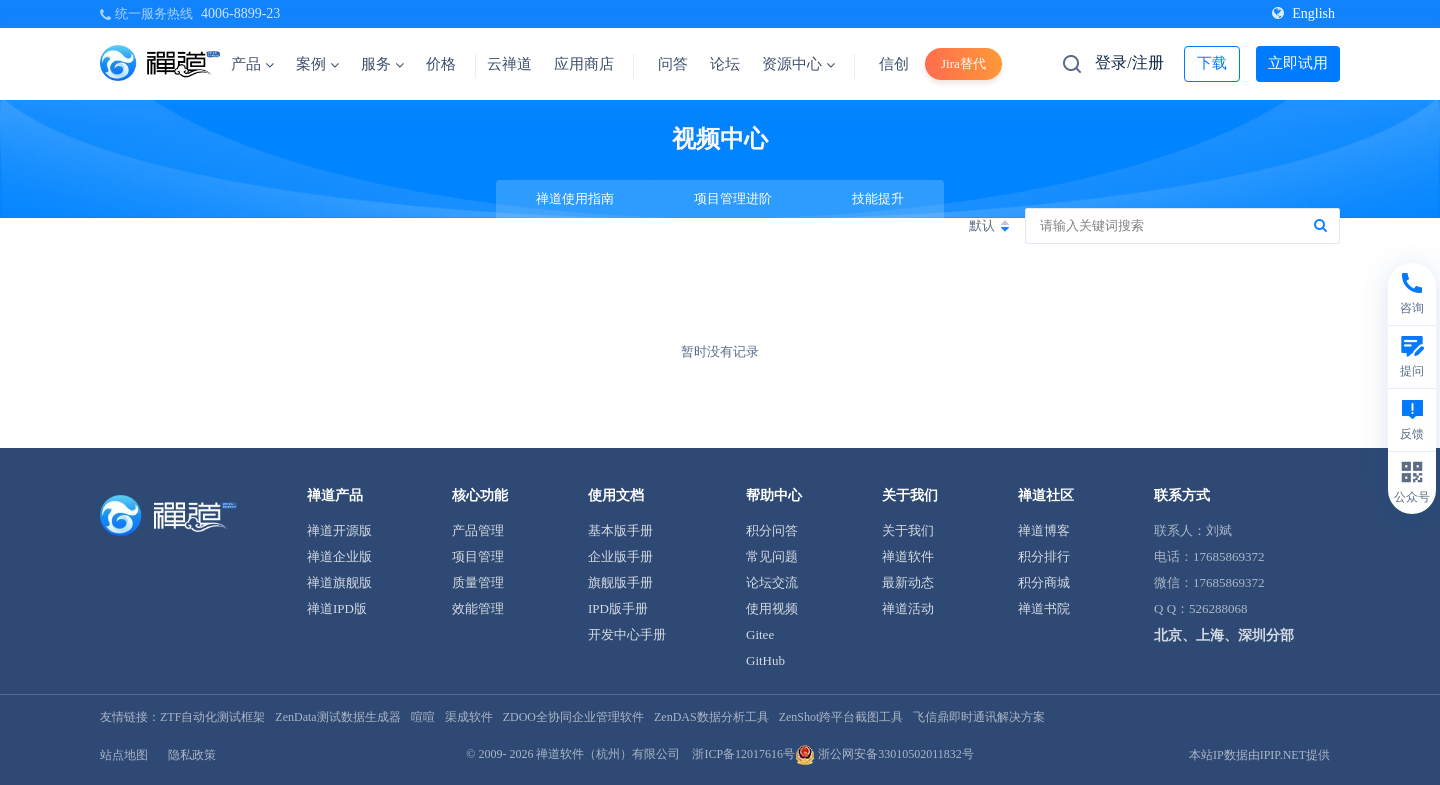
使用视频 (772, 608)
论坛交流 (772, 582)
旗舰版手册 (620, 582)
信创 (894, 64)
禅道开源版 (339, 530)
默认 (982, 225)
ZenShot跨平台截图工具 (841, 717)
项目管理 (478, 556)
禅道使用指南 (575, 198)
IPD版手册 (618, 608)
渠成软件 (469, 717)
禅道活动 (908, 608)
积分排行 (1044, 556)
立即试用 (1298, 63)
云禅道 (509, 64)
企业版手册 (620, 556)
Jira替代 (963, 63)
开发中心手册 (627, 634)
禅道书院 (1044, 608)
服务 (382, 64)
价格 (441, 64)
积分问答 (772, 530)
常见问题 (772, 556)
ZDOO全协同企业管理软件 (573, 717)
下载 (1212, 63)
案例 (317, 64)
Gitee (760, 634)
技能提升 (878, 198)
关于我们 (908, 530)
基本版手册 (620, 530)
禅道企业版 (339, 556)
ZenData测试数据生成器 (337, 717)
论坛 (725, 64)
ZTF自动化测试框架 (212, 717)
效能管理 (478, 608)
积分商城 (1044, 582)
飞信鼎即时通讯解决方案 (979, 717)
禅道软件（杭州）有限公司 (608, 754)
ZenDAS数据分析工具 (711, 717)
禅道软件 (908, 556)
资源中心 (798, 64)
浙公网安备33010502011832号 (884, 754)
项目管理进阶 (733, 198)
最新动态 (908, 582)
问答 (673, 64)
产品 (252, 64)
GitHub (765, 660)
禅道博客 (1044, 530)
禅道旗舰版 (339, 582)
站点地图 (124, 755)
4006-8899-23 (240, 13)
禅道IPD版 (337, 608)
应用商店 (584, 64)
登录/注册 (1129, 62)
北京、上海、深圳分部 (1224, 635)
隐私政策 (192, 755)
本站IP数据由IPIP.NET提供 (1259, 755)
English (1303, 13)
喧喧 (423, 717)
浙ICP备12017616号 (743, 754)
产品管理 (478, 530)
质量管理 (478, 582)
